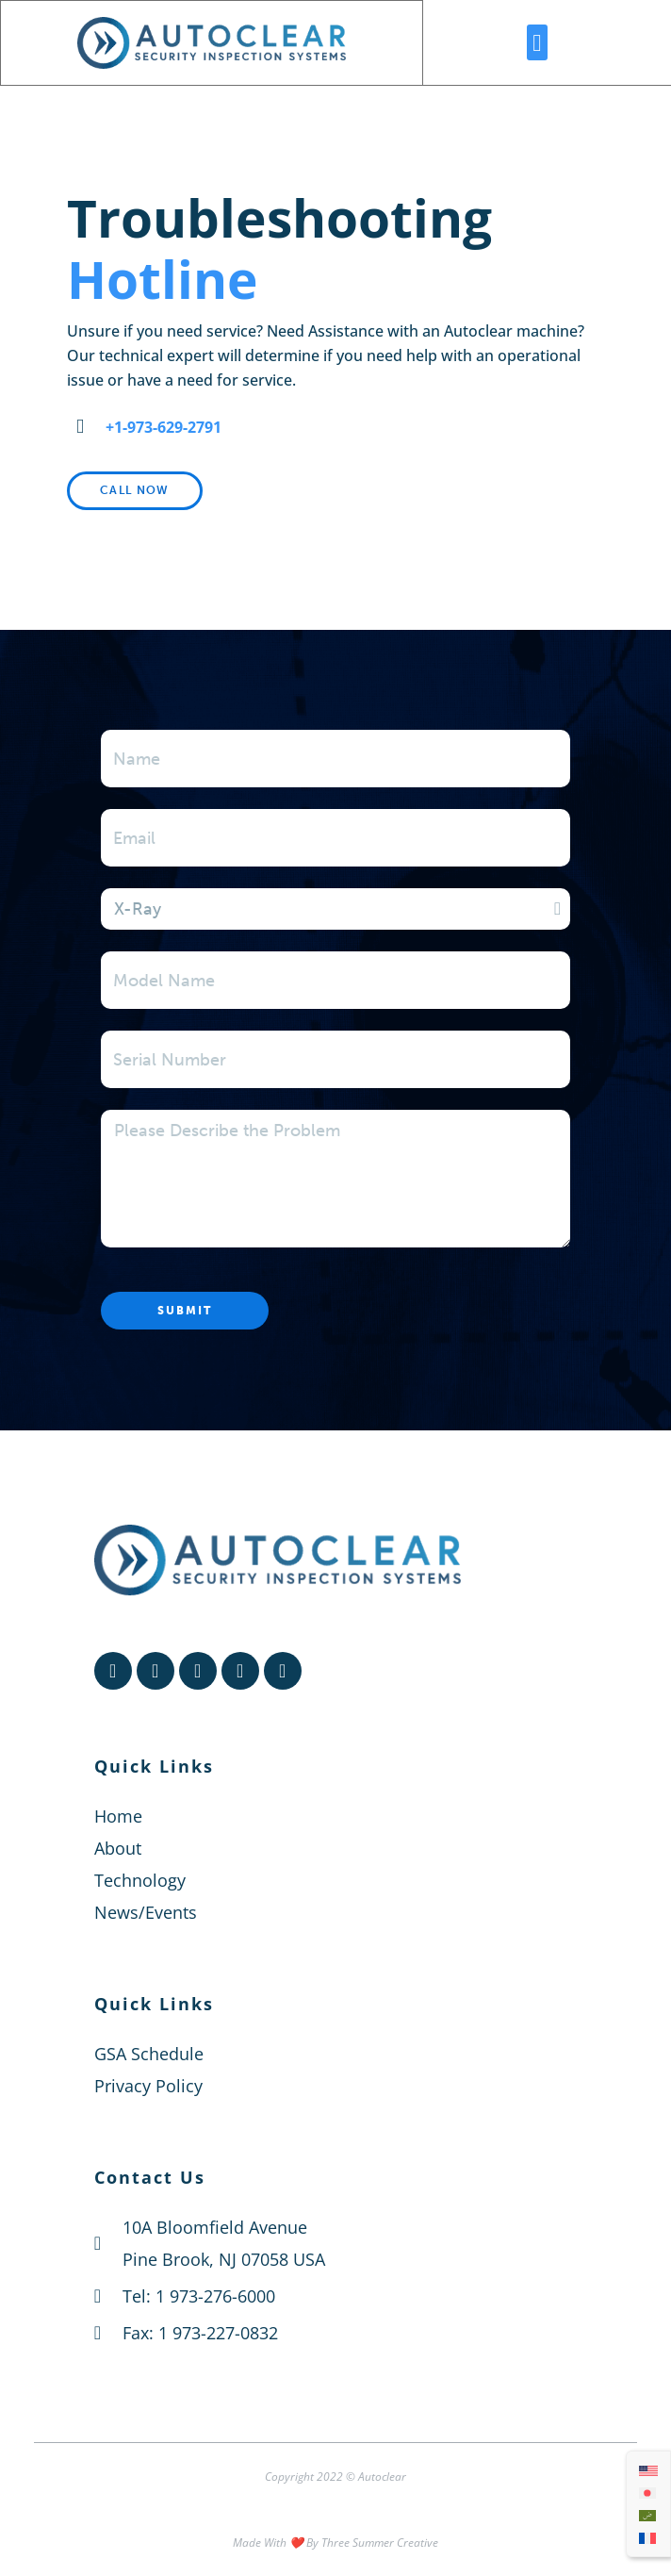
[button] (537, 42)
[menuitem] (648, 2470)
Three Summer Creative (379, 2543)
